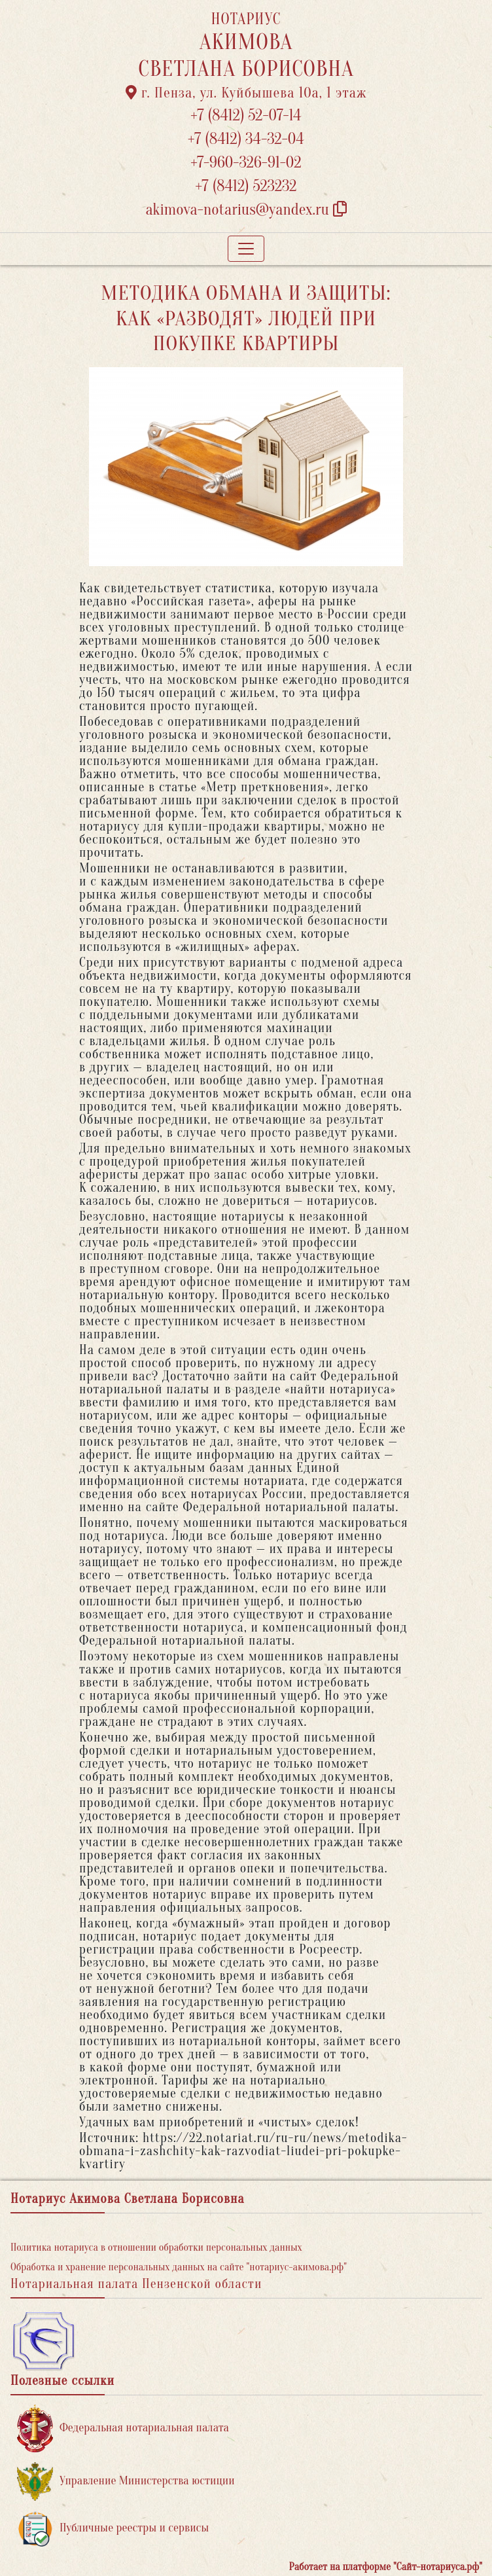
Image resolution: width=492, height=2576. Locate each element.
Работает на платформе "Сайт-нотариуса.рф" (385, 2567)
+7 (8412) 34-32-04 (246, 139)
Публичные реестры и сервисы (113, 2529)
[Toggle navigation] (246, 249)
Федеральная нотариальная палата (123, 2428)
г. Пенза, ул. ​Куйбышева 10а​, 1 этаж (246, 92)
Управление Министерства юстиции (126, 2481)
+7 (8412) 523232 (246, 186)
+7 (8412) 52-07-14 (245, 115)
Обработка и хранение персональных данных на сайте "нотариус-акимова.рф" (178, 2267)
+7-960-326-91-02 (246, 162)
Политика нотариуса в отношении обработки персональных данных (156, 2247)
